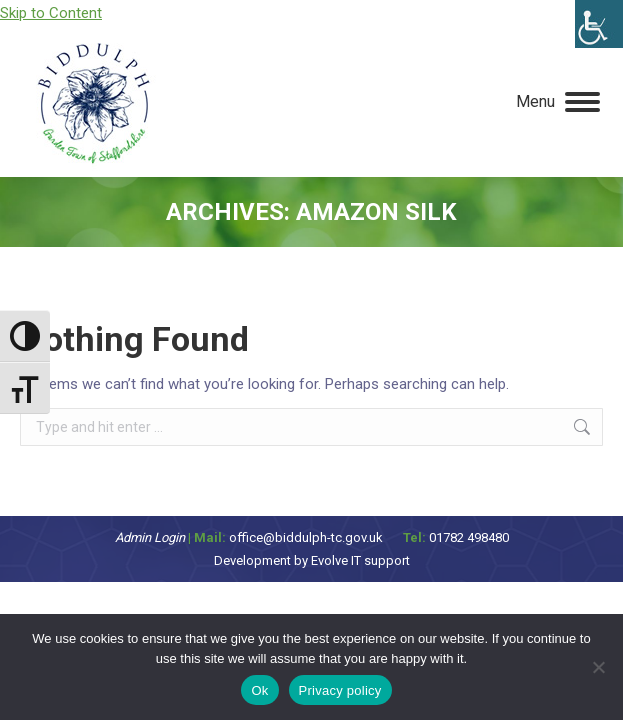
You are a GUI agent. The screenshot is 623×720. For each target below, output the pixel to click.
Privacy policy (340, 690)
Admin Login (150, 537)
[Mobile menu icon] (558, 102)
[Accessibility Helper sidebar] (599, 24)
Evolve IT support (360, 560)
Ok (259, 690)
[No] (598, 667)
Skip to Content (51, 13)
